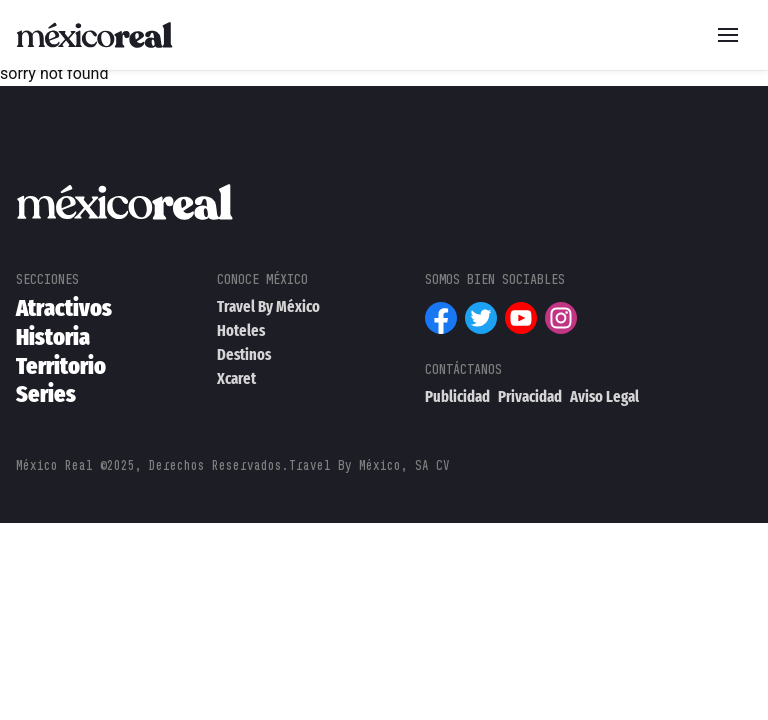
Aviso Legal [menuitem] (604, 396)
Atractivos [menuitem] (64, 308)
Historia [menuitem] (53, 337)
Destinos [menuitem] (244, 354)
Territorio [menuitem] (61, 366)
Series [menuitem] (46, 394)
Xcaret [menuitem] (236, 378)
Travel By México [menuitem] (268, 306)
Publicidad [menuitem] (457, 396)
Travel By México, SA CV (369, 465)
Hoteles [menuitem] (241, 330)
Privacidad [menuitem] (530, 396)
